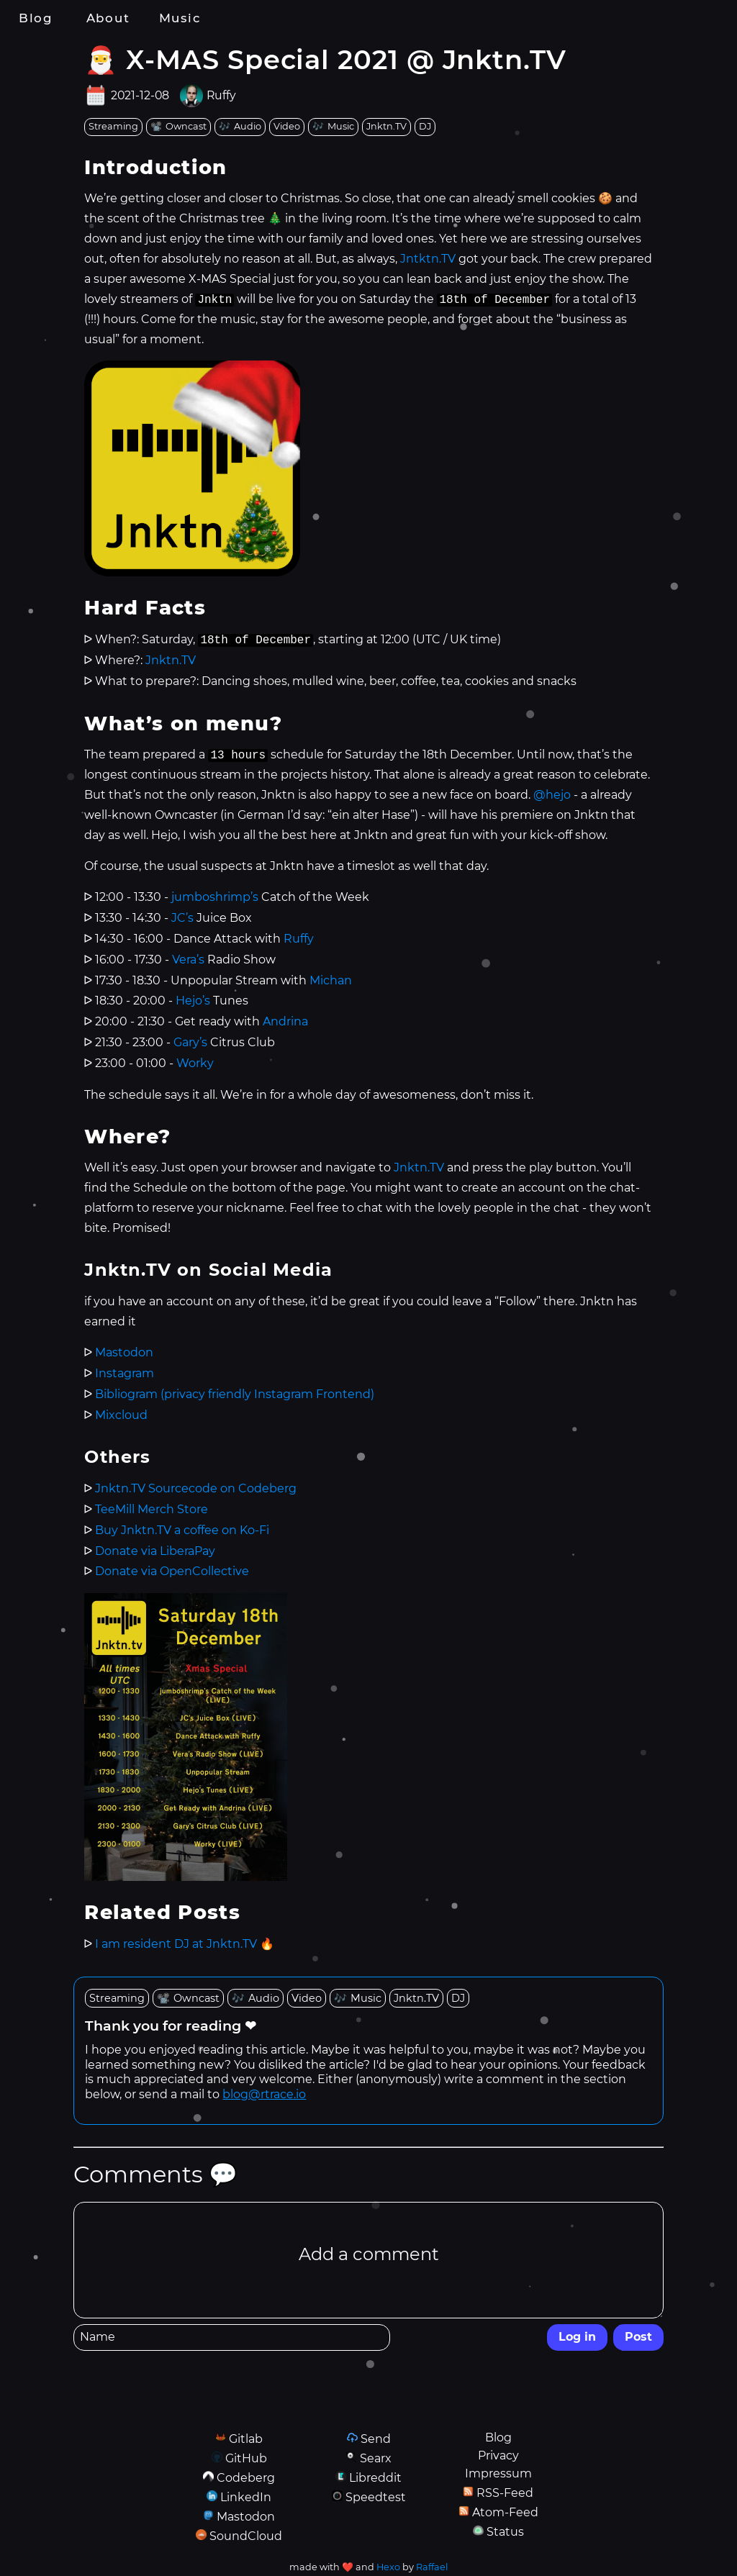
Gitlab (246, 2439)
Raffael (432, 2567)
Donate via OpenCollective (172, 1571)
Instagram (124, 1373)
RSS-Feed (504, 2493)
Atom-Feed (505, 2512)
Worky (195, 1063)
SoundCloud (245, 2536)
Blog (36, 18)
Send (376, 2439)
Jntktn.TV (428, 259)
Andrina (285, 1021)
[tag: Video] (286, 127)
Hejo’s (193, 1000)
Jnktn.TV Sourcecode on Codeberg (196, 1488)
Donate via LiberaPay (155, 1551)
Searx (376, 2458)
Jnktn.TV (170, 660)
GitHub (246, 2458)
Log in (577, 2337)
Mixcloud (121, 1415)
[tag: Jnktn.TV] (386, 127)
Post (638, 2337)
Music (180, 18)
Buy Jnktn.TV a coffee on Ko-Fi (182, 1530)
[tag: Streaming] (113, 127)
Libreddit (375, 2478)
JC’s (182, 918)
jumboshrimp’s (214, 897)
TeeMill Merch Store (151, 1509)
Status (505, 2532)
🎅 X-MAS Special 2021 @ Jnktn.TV (325, 59)
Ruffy (221, 95)
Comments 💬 (155, 2174)
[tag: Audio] (240, 127)
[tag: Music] (333, 127)
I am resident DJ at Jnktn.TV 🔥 (184, 1944)
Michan (330, 980)
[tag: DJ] (425, 127)
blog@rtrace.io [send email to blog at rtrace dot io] (264, 2094)
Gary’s (190, 1042)
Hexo (388, 2567)
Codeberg (246, 2478)
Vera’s (188, 959)
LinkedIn (245, 2497)
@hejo (552, 795)
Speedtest (375, 2497)
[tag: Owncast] (178, 127)
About (108, 18)
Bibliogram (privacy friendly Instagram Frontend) (234, 1394)
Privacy (498, 2455)
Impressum (498, 2473)
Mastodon (124, 1352)
